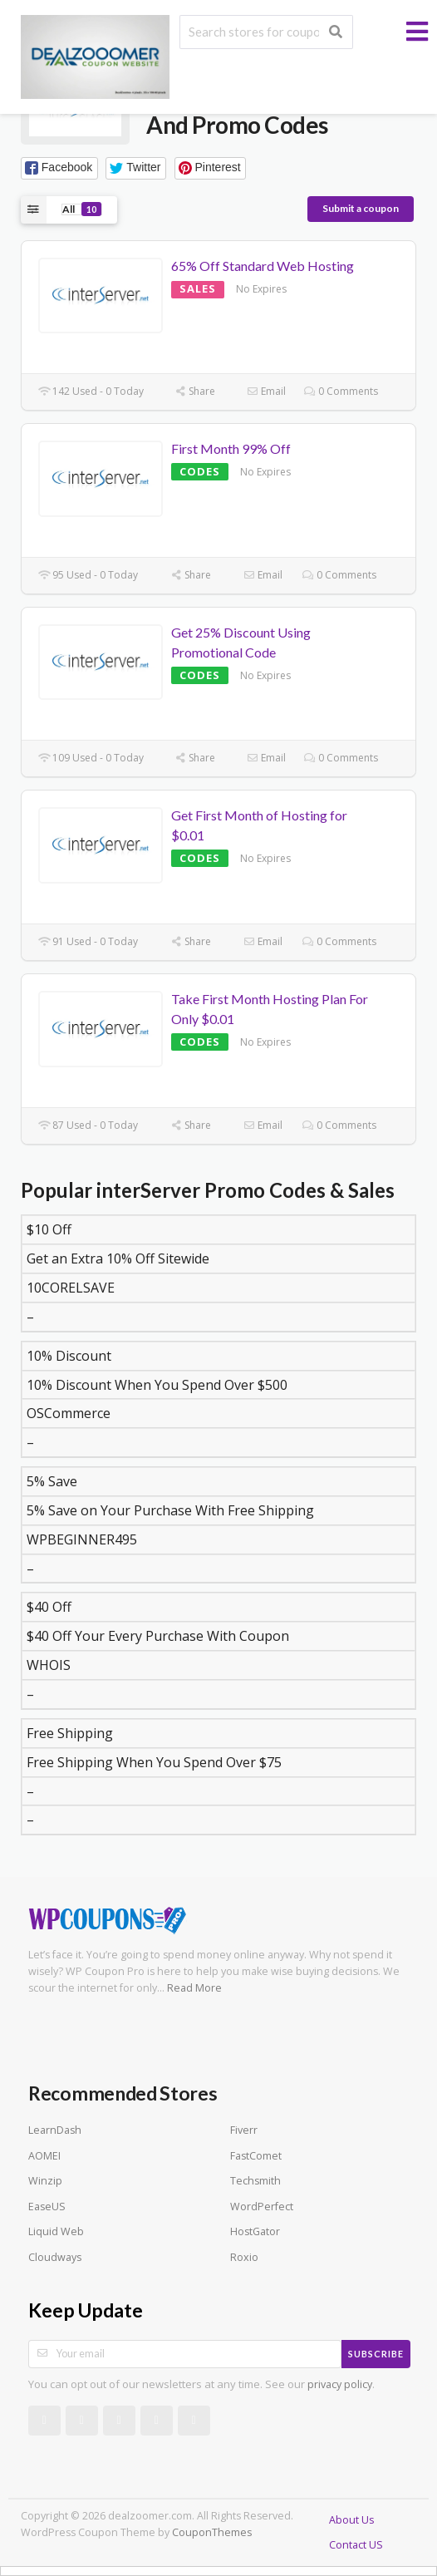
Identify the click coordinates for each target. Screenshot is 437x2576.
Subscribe (376, 2353)
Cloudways (54, 2257)
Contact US (356, 2545)
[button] (59, 168)
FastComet (256, 2156)
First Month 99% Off (231, 448)
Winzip (45, 2181)
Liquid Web (56, 2231)
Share (194, 391)
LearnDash (54, 2130)
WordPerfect (261, 2206)
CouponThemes (212, 2532)
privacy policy (339, 2384)
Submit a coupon (360, 208)
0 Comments (341, 391)
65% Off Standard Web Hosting (262, 265)
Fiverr (244, 2130)
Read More (194, 1988)
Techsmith (255, 2181)
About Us (351, 2520)
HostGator (255, 2231)
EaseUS (47, 2206)
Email (266, 391)
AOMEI (44, 2156)
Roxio (244, 2257)
